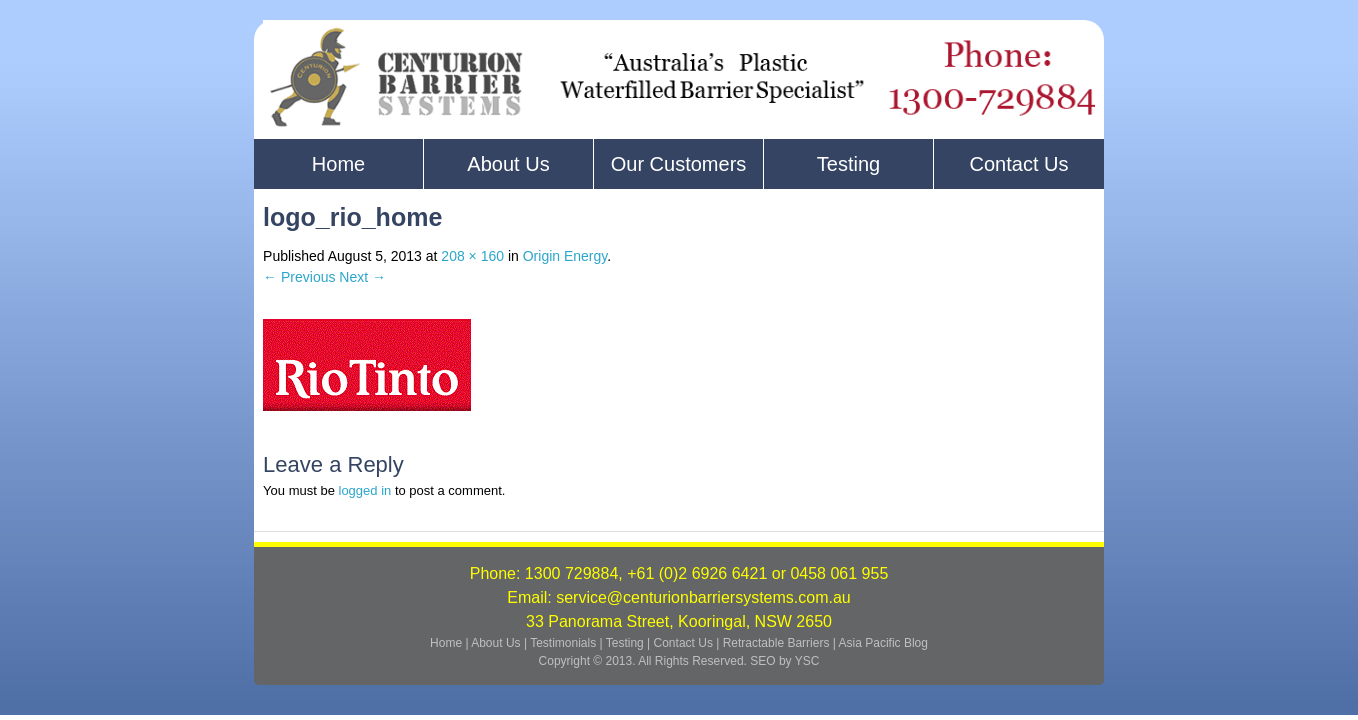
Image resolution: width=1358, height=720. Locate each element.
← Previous (299, 277)
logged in (365, 490)
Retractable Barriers (776, 643)
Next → (362, 277)
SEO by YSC (784, 661)
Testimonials (564, 643)
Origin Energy (565, 256)
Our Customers (679, 164)
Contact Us (1019, 164)
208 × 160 (472, 256)
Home (338, 164)
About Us (508, 164)
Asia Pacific (870, 643)
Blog (916, 643)
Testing (848, 164)
